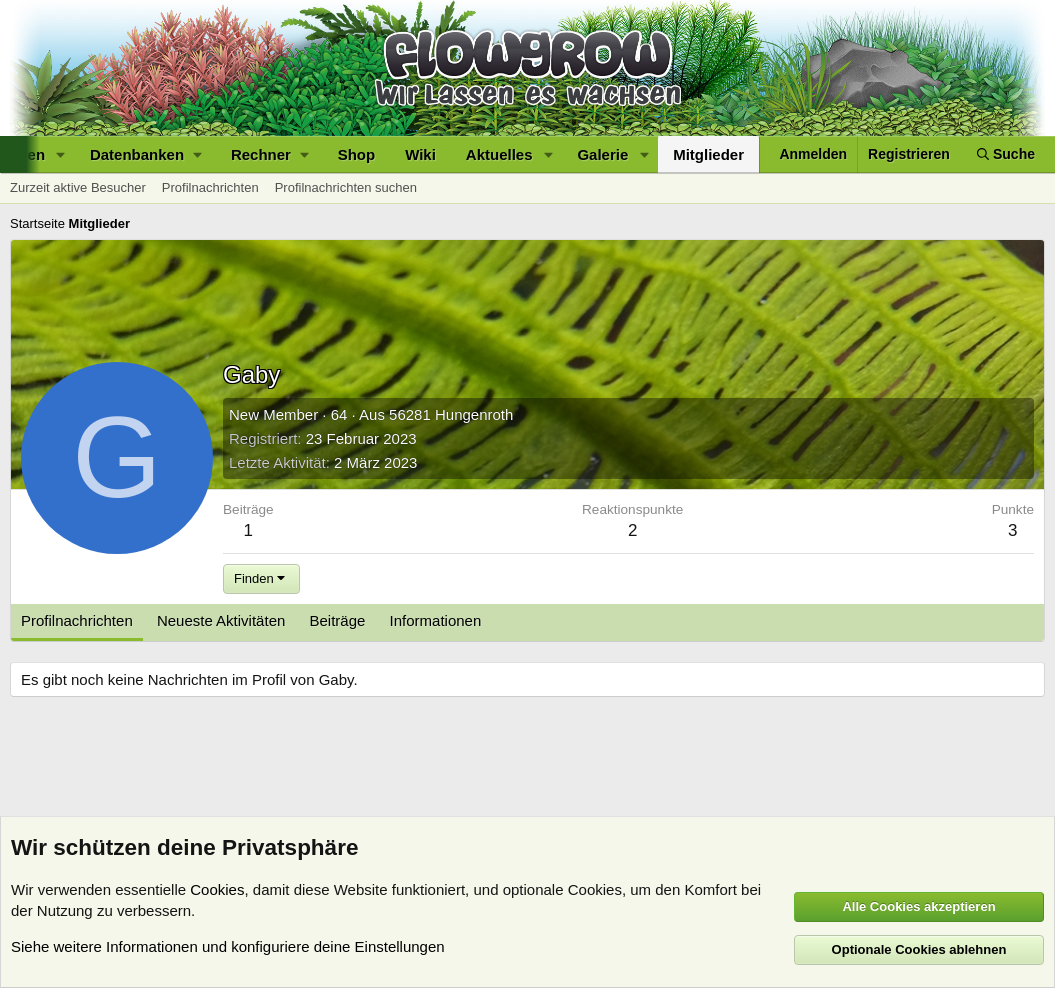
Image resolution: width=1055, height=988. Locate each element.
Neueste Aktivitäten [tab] (221, 620)
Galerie (602, 154)
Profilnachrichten (210, 187)
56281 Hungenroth (451, 414)
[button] (61, 154)
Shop (357, 154)
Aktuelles (499, 154)
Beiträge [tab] (338, 620)
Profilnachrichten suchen (346, 187)
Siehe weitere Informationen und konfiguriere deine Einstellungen (228, 946)
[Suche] (1006, 154)
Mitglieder (708, 154)
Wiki (420, 154)
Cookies (217, 889)
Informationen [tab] (436, 620)
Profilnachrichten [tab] (77, 620)
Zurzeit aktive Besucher (78, 187)
